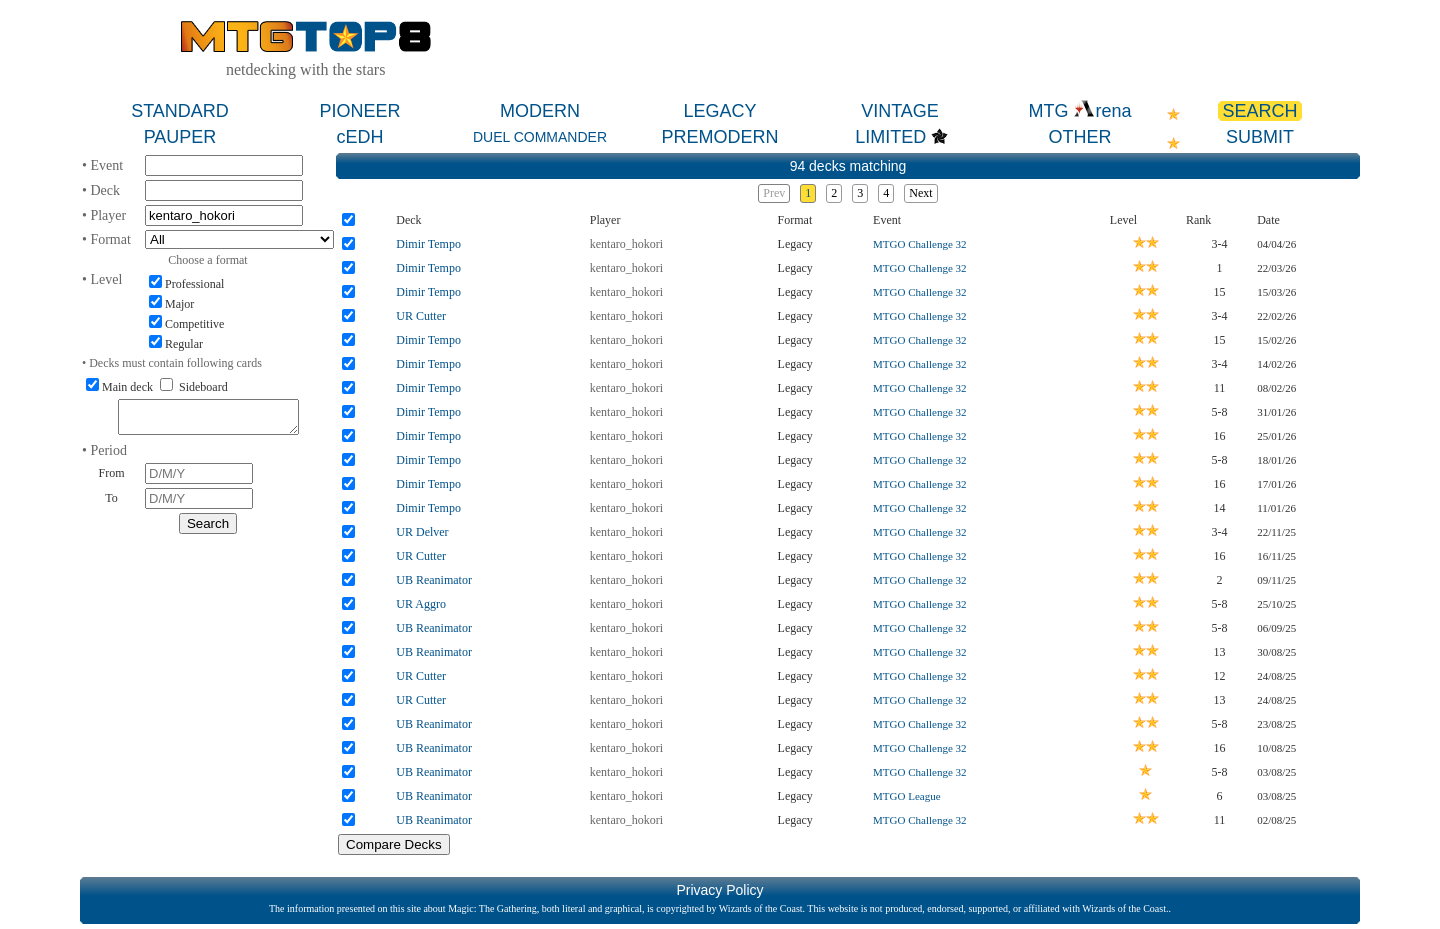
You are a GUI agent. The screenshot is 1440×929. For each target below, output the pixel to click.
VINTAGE (900, 111)
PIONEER (359, 111)
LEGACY (719, 111)
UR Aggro (421, 604)
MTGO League (907, 796)
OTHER (1080, 137)
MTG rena (1079, 111)
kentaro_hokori (626, 244)
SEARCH (1259, 111)
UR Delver (422, 532)
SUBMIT (1260, 137)
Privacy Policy (719, 890)
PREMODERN (719, 137)
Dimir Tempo (428, 244)
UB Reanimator (434, 580)
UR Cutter (421, 316)
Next (920, 193)
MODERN (540, 111)
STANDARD (180, 111)
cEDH (359, 137)
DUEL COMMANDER (540, 137)
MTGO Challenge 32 (919, 244)
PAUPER (180, 137)
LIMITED (890, 137)
